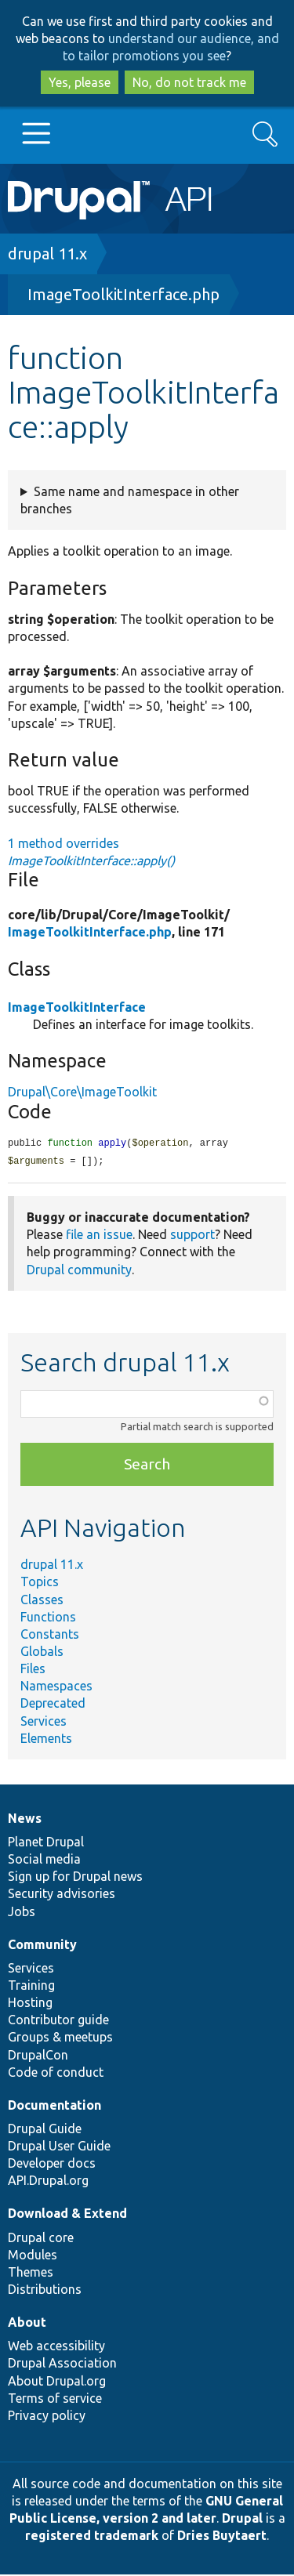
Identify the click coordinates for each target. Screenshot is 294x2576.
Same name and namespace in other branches (129, 500)
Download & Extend (67, 2215)
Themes (30, 2273)
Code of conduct (55, 2074)
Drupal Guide (45, 2130)
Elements (46, 1740)
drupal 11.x (47, 254)
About (27, 2324)
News (25, 1820)
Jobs (21, 1913)
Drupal (242, 2520)
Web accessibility (56, 2347)
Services (43, 1723)
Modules (32, 2256)
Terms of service (55, 2400)
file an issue (99, 1236)
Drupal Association (62, 2364)
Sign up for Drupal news (75, 1878)
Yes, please (80, 82)
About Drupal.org (57, 2382)
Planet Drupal (46, 1843)
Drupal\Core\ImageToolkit (82, 1092)
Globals (42, 1653)
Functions (48, 1618)
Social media (44, 1860)
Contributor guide (58, 2021)
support (192, 1236)
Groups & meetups (60, 2038)
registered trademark (91, 2537)
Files (32, 1670)
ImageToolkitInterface (77, 1007)
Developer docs (52, 2165)
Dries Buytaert (222, 2537)
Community (42, 1946)
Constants (49, 1636)
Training (31, 1987)
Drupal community (79, 1271)
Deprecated (52, 1704)
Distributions (45, 2291)
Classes (42, 1601)
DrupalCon (38, 2056)
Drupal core (41, 2239)
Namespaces (56, 1687)
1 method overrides (91, 852)
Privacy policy (46, 2417)
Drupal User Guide (59, 2147)
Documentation (54, 2107)
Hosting (30, 2004)
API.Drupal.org (48, 2182)
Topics (39, 1583)
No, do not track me (189, 82)
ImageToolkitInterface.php (123, 294)
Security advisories (61, 1895)
